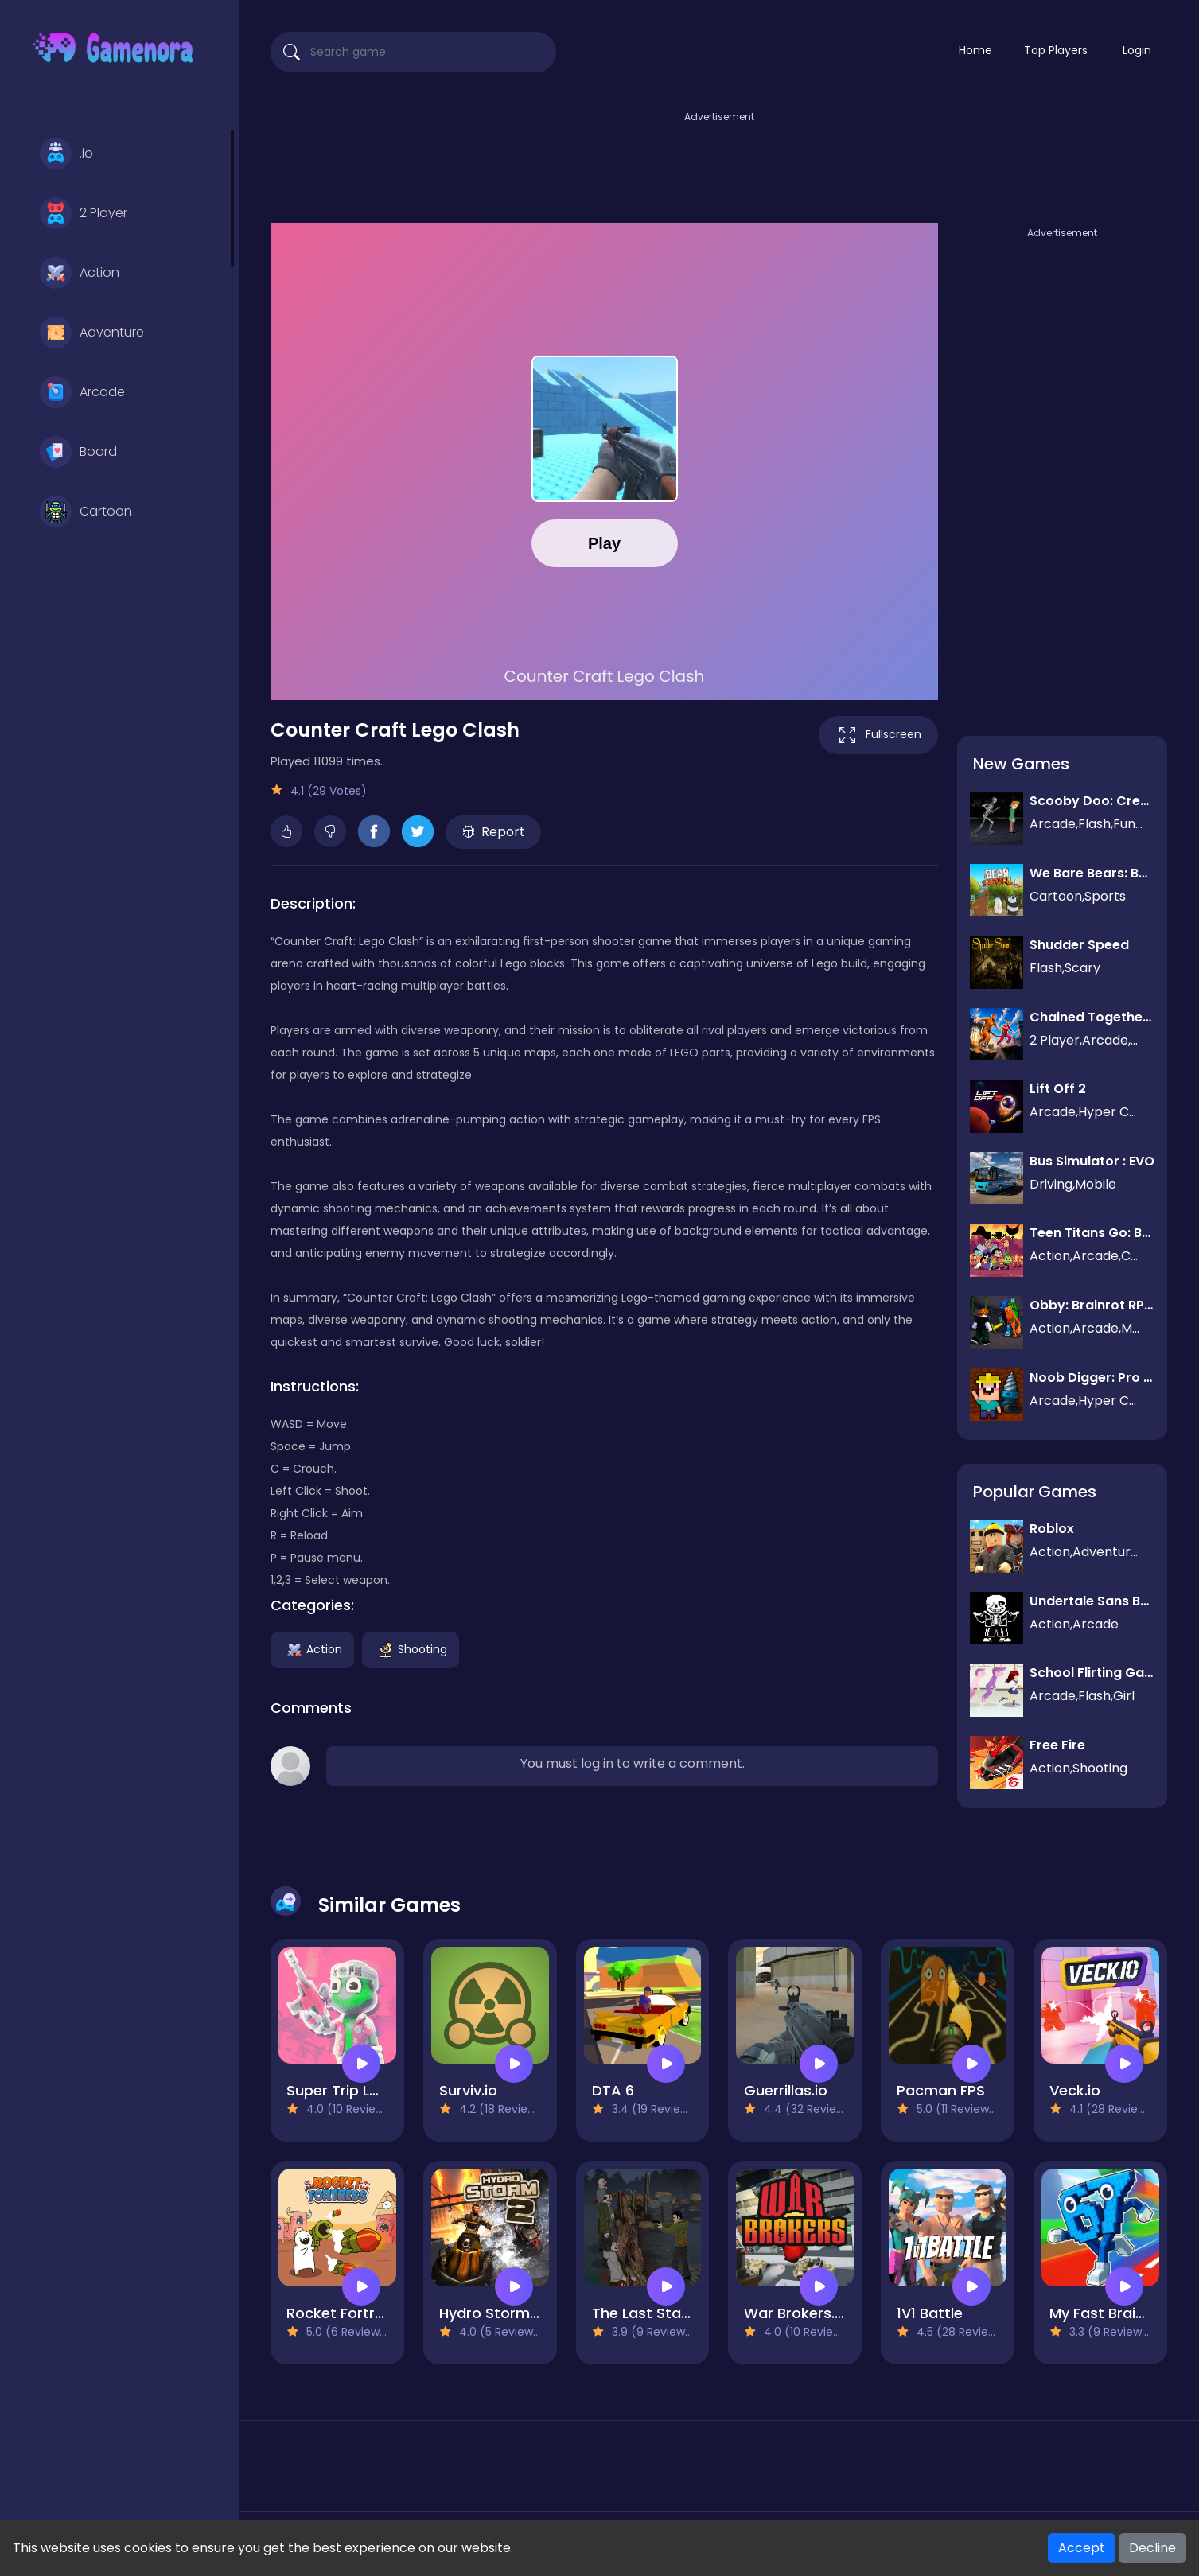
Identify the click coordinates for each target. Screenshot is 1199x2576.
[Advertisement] (719, 161)
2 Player (83, 213)
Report (493, 832)
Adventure (92, 332)
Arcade (82, 392)
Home (975, 50)
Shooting (410, 1648)
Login (1137, 50)
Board (78, 452)
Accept (1081, 2548)
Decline (1152, 2548)
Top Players (1056, 50)
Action (79, 273)
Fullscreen (878, 735)
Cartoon (86, 511)
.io (66, 153)
